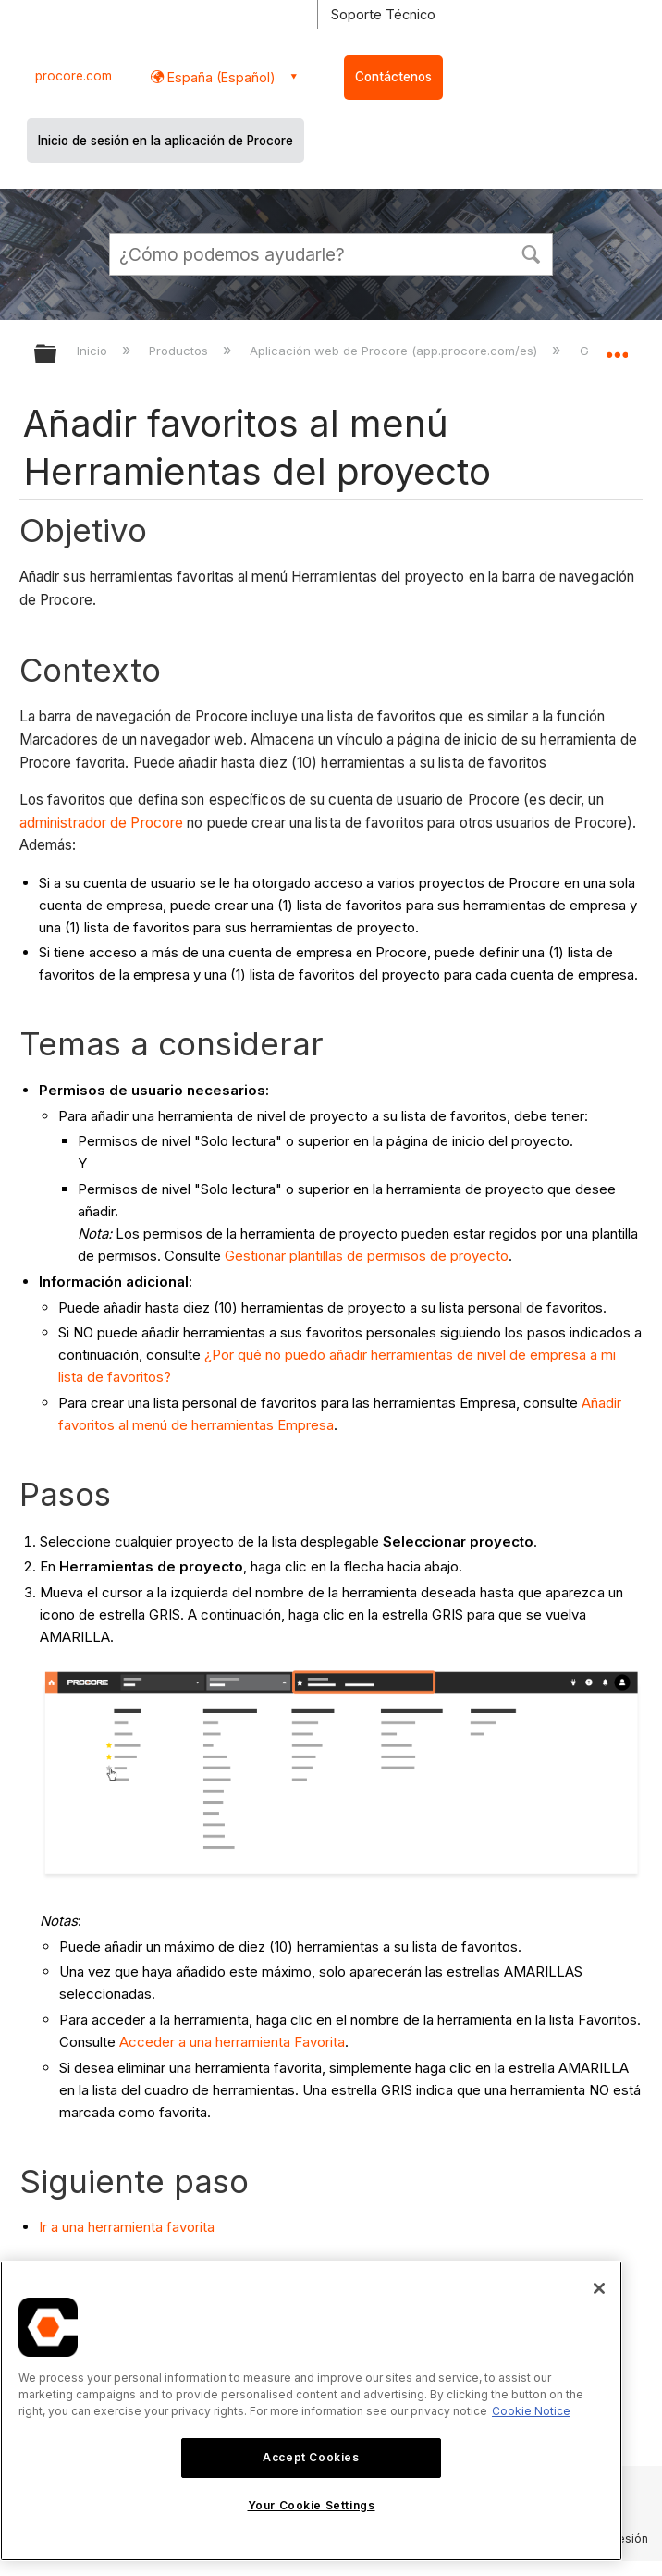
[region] (311, 2411)
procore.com (73, 75)
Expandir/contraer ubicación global (617, 348)
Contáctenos (393, 76)
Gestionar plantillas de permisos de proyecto (367, 1255)
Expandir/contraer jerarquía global (57, 354)
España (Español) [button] (220, 77)
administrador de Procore (101, 823)
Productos (180, 350)
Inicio (94, 350)
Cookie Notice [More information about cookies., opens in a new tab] (531, 2411)
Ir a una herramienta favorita (127, 2227)
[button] (531, 252)
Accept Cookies (311, 2457)
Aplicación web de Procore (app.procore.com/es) (395, 350)
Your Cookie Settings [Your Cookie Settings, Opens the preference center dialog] (311, 2505)
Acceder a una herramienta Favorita (232, 2042)
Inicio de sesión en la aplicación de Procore (165, 140)
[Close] (599, 2288)
